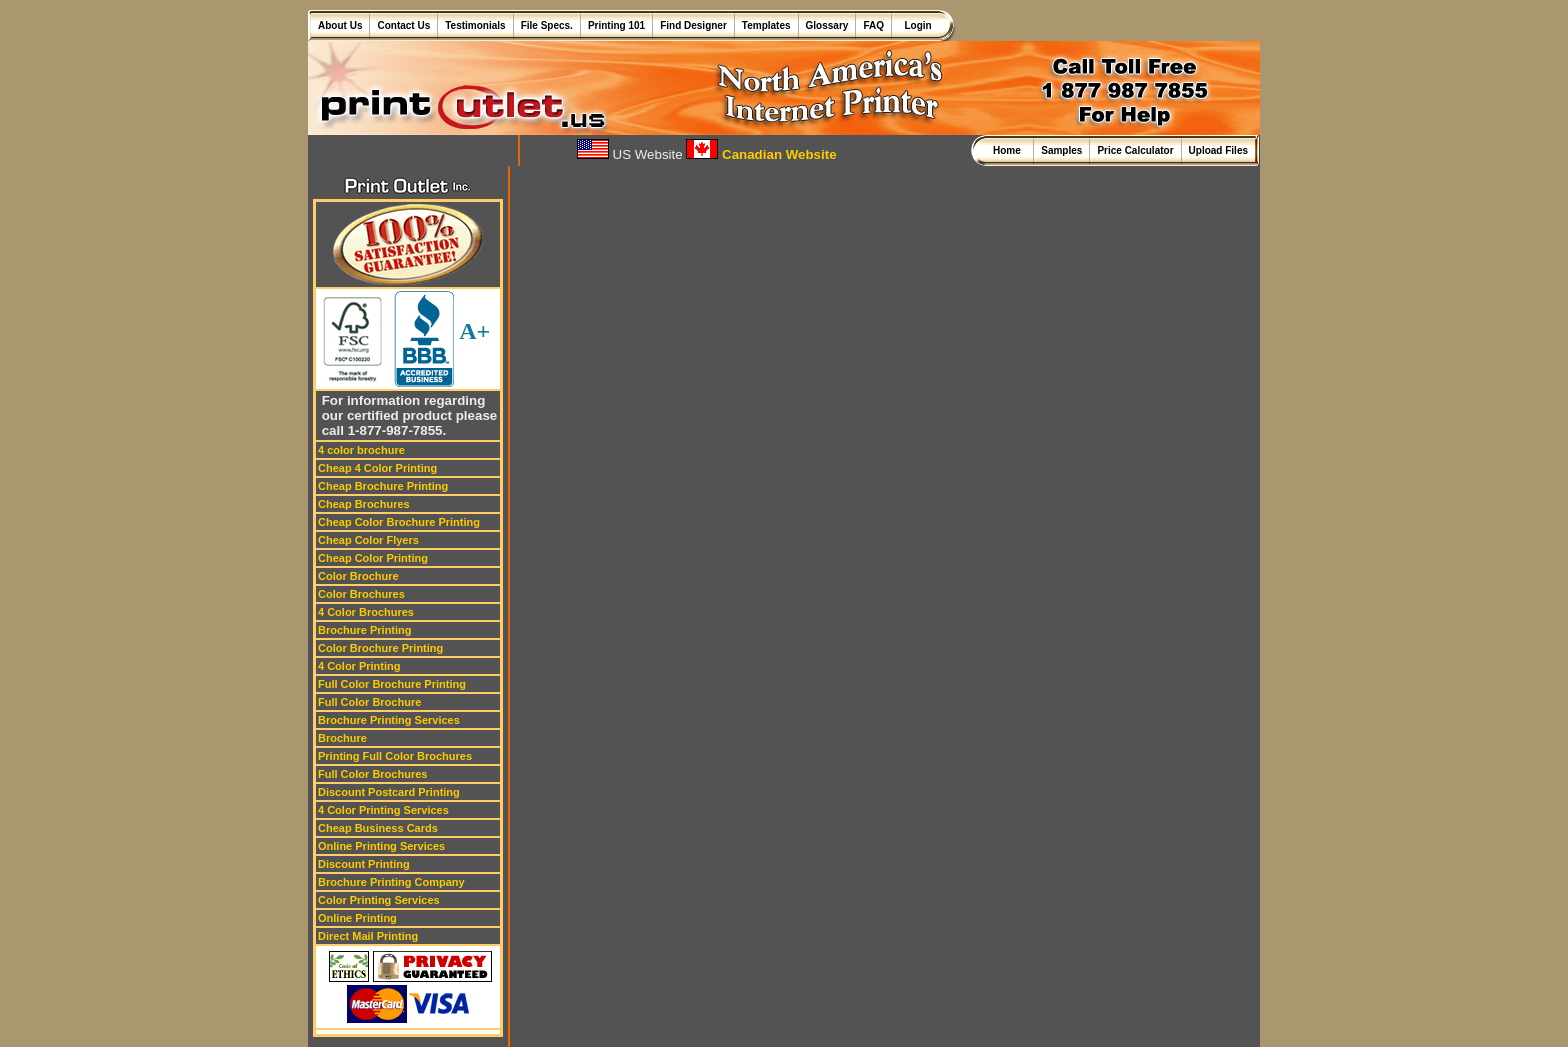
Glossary (827, 25)
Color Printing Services (379, 900)
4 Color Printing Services (383, 810)
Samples (1061, 150)
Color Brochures (361, 594)
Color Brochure (358, 576)
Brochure (342, 738)
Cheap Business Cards (378, 828)
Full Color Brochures (372, 774)
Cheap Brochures (364, 504)
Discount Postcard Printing (389, 792)
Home (1009, 150)
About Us (340, 25)
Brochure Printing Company (391, 882)
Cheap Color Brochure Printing (399, 522)
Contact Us (403, 25)
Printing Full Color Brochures (395, 756)
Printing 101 (616, 25)
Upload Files (1218, 150)
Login (915, 25)
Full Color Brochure (369, 702)
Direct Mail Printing (368, 936)
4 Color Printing (359, 666)
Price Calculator (1135, 150)
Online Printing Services (381, 846)
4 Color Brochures (366, 612)
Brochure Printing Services (389, 720)
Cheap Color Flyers (368, 540)
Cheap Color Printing (373, 558)
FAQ (873, 25)
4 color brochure (361, 450)
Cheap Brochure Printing (383, 486)
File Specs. (547, 25)
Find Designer (693, 25)
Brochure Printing (365, 630)
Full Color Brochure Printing (392, 684)
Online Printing (357, 918)
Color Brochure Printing (380, 648)
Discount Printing (364, 864)
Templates (766, 25)
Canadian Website (761, 154)
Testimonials (475, 25)
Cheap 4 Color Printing (377, 468)
